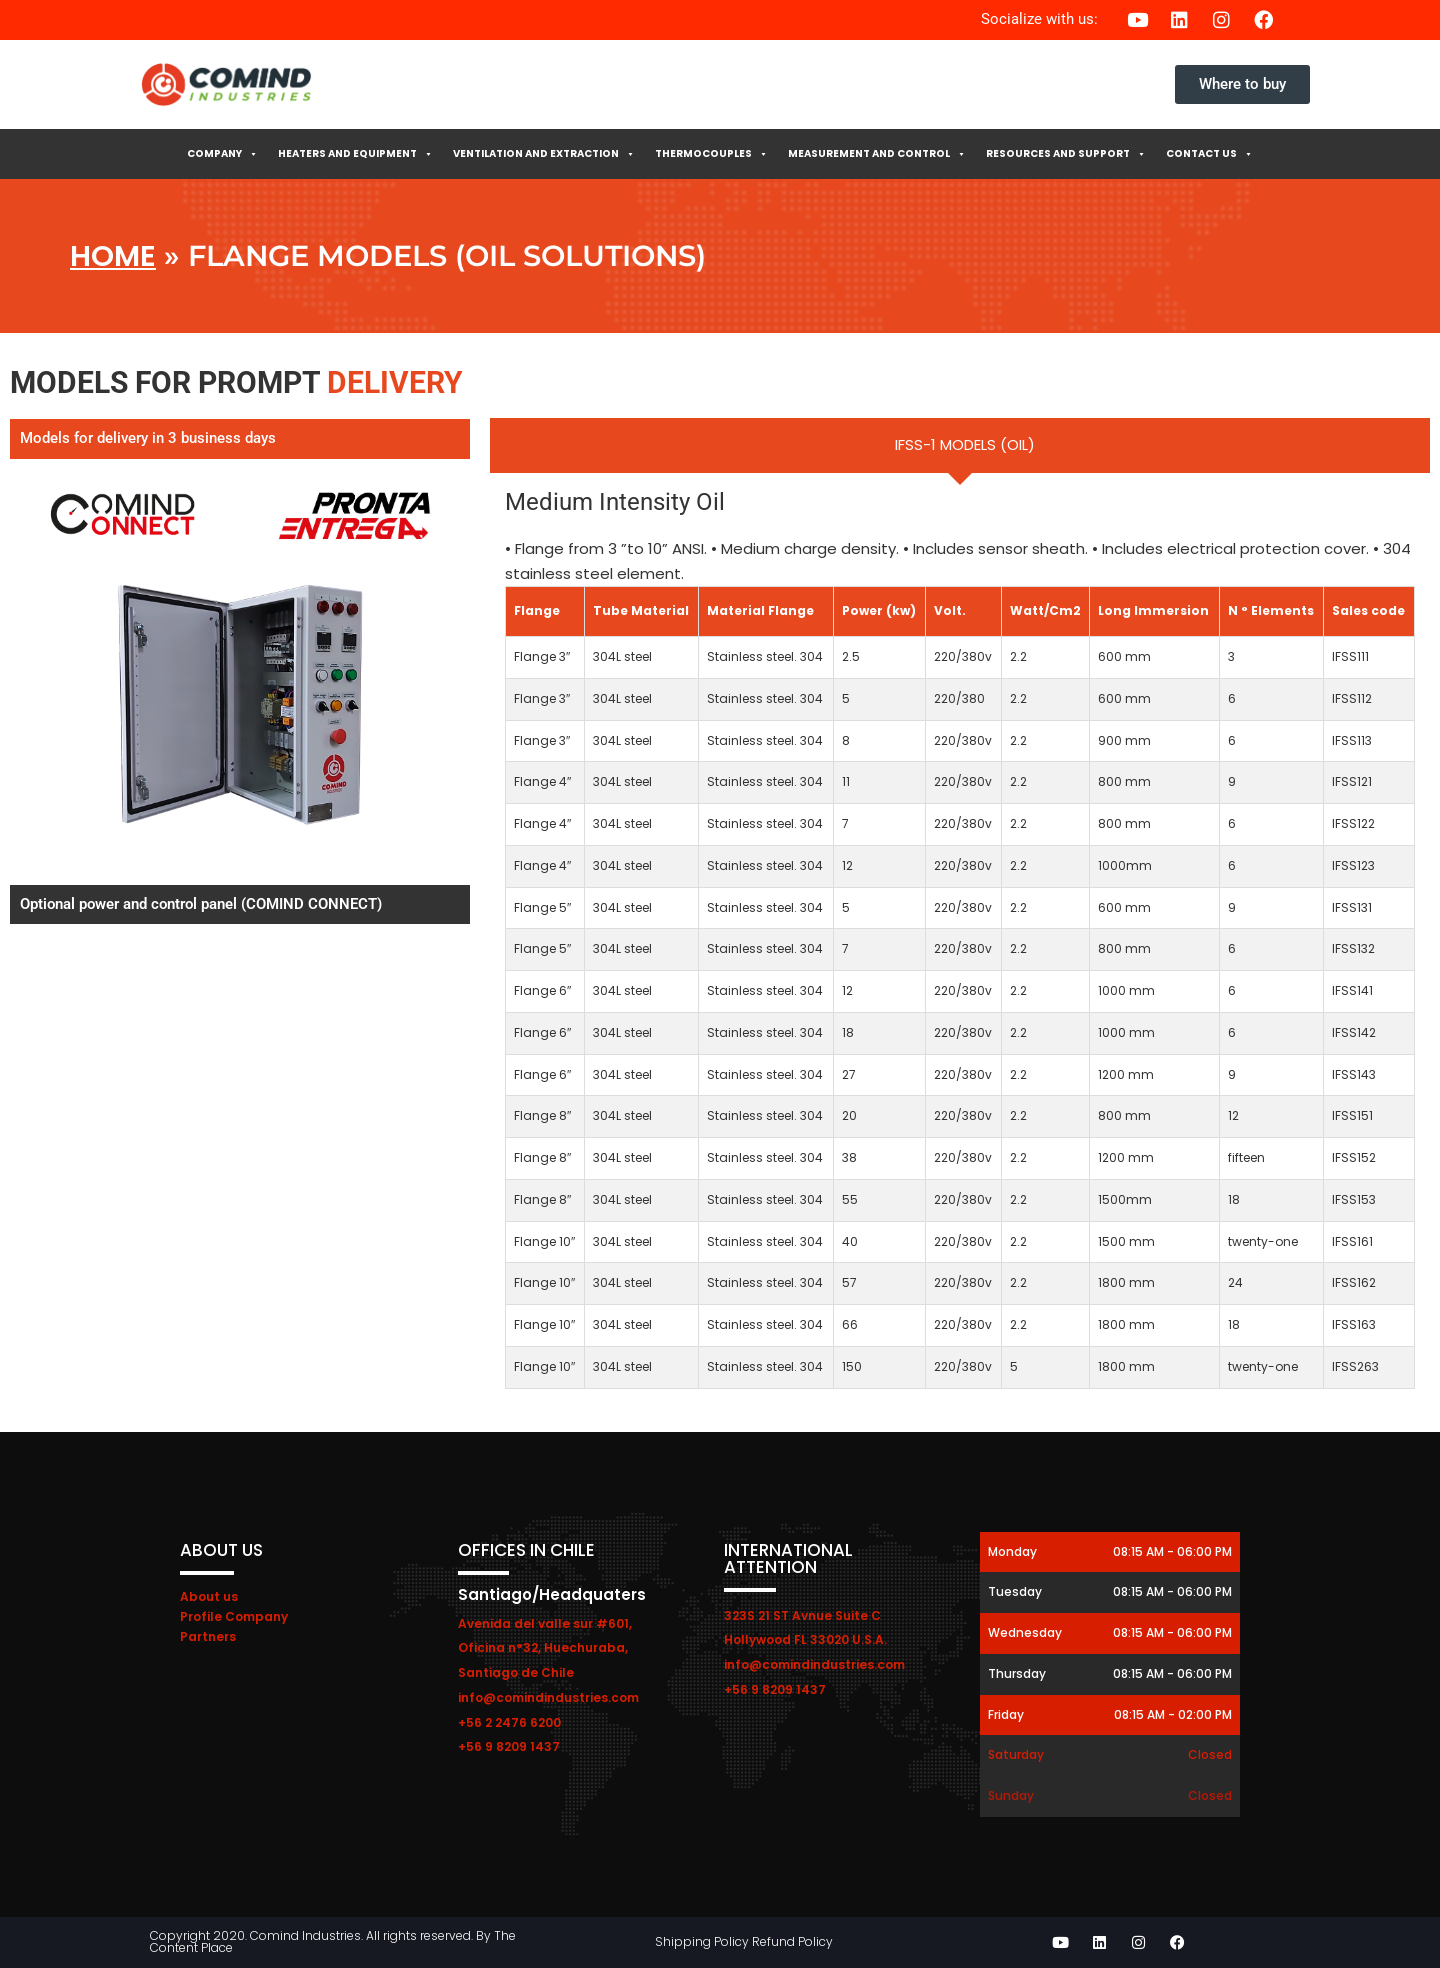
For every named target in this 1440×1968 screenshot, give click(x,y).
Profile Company (234, 1616)
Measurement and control (877, 154)
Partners (208, 1636)
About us (209, 1596)
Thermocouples (711, 154)
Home (113, 256)
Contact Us (1209, 154)
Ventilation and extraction (544, 154)
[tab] (960, 445)
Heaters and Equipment (355, 154)
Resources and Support (1066, 154)
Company (222, 154)
